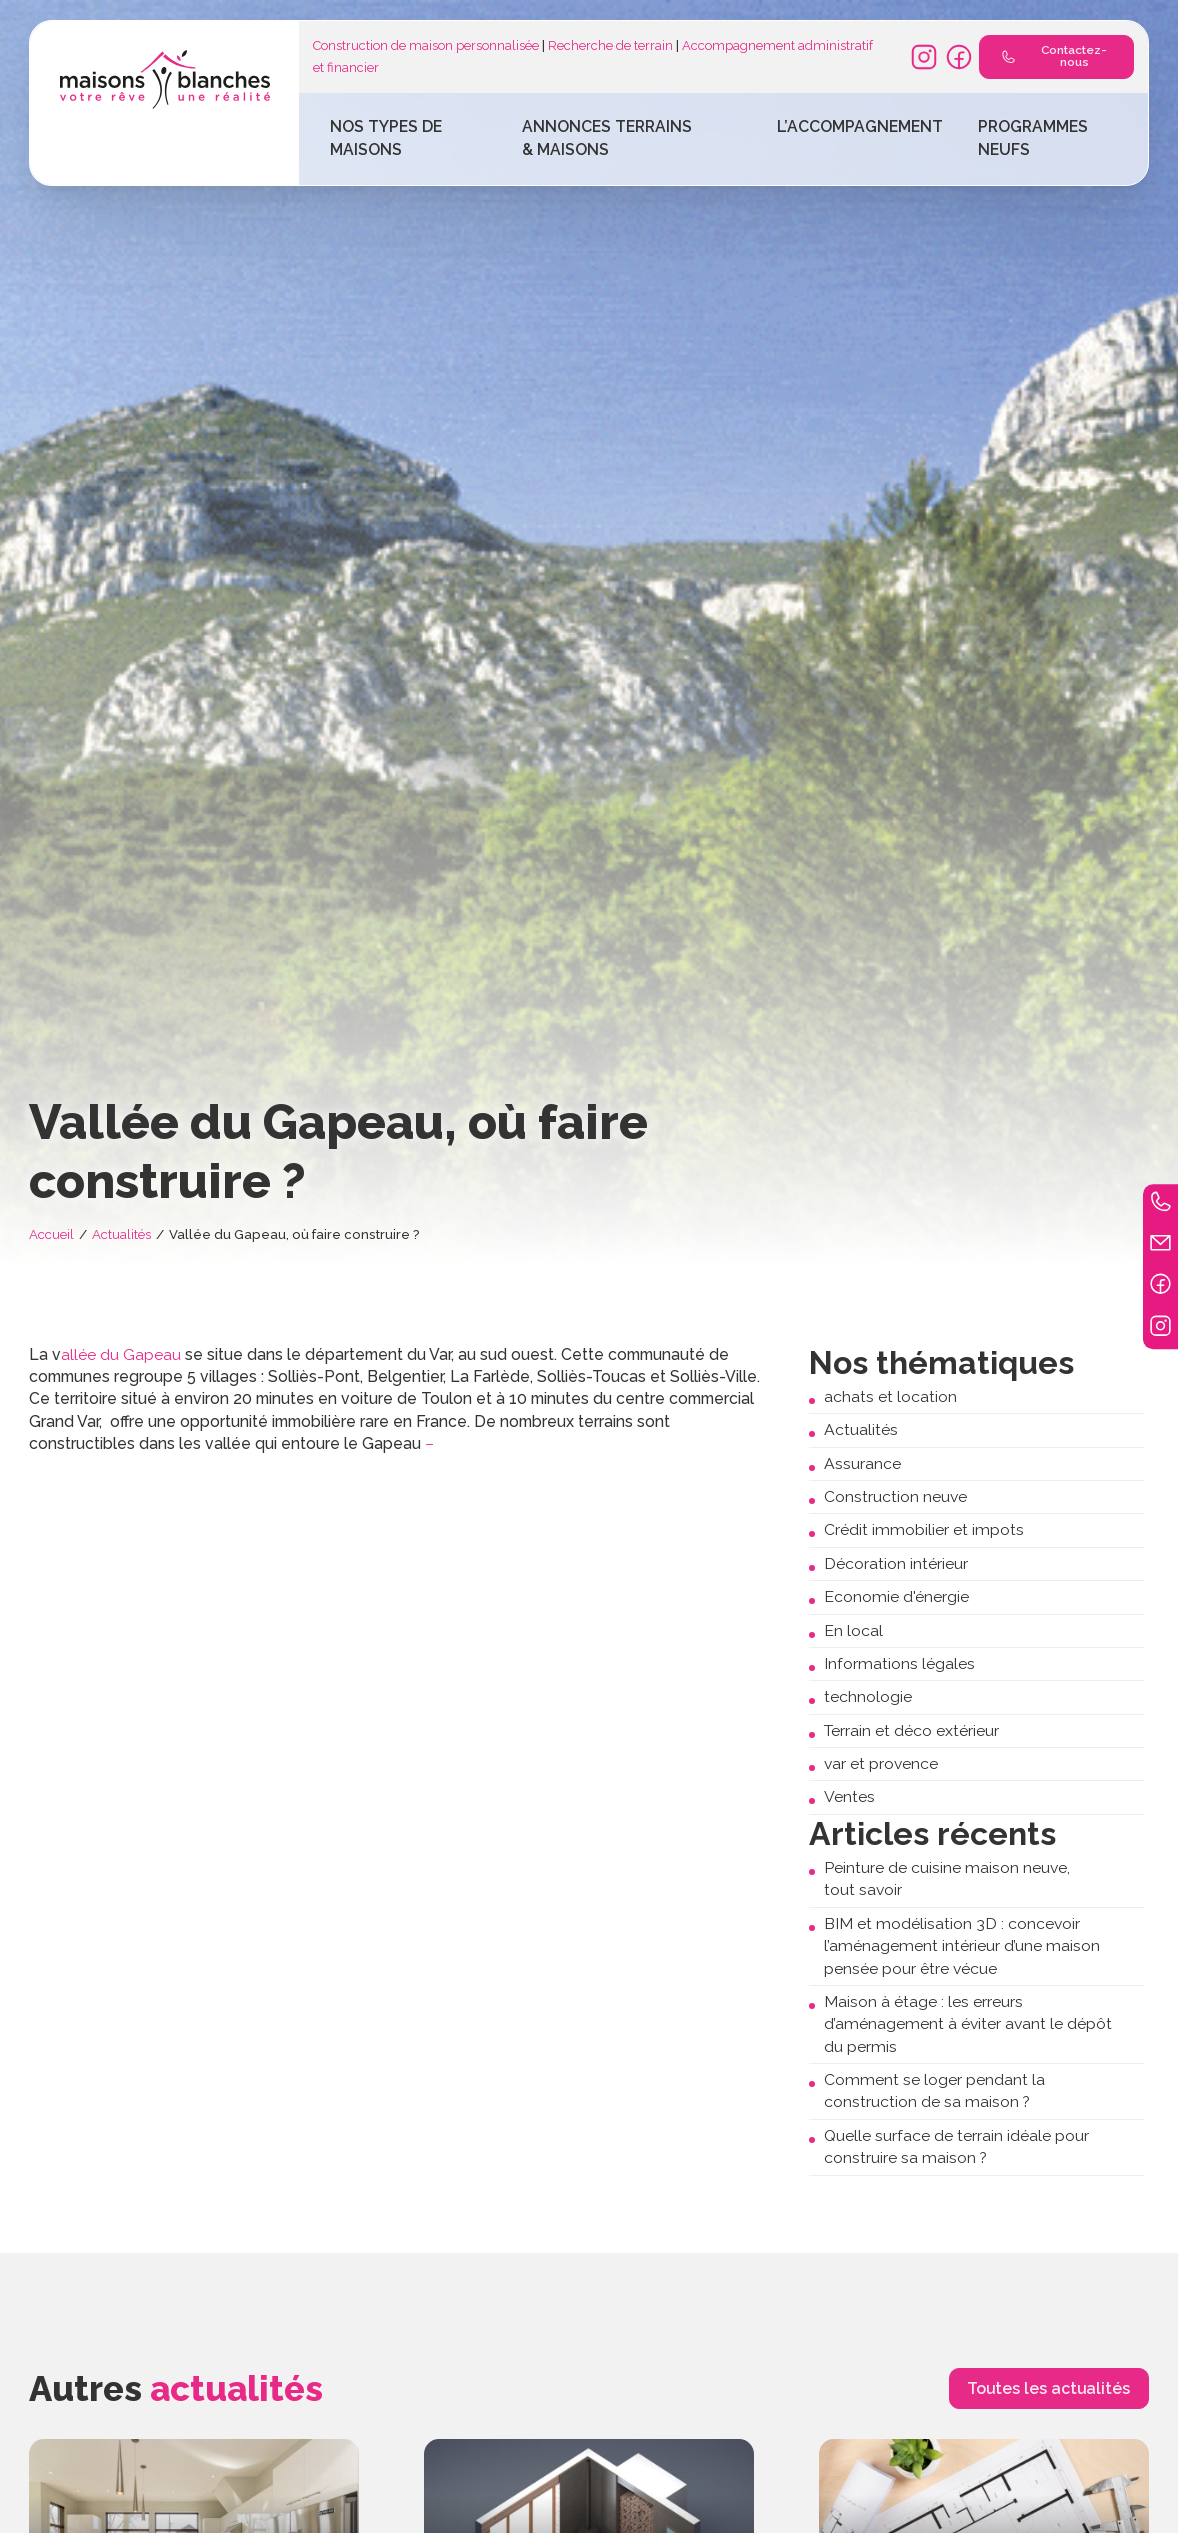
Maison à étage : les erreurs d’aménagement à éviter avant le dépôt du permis (968, 2024)
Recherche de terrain (610, 45)
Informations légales (899, 1663)
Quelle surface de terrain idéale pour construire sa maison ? (956, 2146)
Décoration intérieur (896, 1563)
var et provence (881, 1763)
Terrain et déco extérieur (911, 1730)
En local (853, 1630)
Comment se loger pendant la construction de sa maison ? (934, 2090)
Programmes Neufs (1033, 137)
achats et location (890, 1396)
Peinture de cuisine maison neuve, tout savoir (947, 1878)
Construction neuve (895, 1496)
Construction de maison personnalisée (426, 45)
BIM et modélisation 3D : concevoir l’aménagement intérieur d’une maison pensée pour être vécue (962, 1946)
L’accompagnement (860, 126)
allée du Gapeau (121, 1354)
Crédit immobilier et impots (924, 1529)
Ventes (849, 1796)
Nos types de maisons (386, 137)
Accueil (51, 1234)
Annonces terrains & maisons (607, 137)
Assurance (862, 1463)
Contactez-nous (1050, 56)
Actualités (121, 1234)
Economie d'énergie (896, 1596)
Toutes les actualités (1048, 2388)
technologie (868, 1696)
